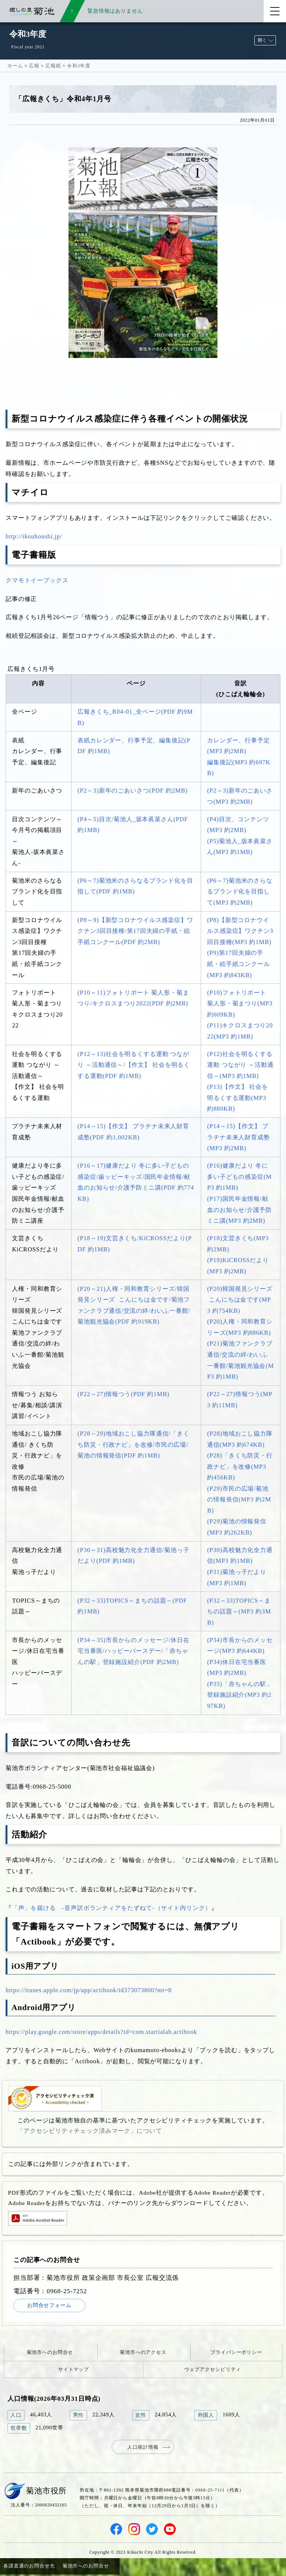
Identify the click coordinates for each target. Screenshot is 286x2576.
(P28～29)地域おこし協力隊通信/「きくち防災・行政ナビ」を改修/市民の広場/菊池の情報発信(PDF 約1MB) (133, 1444)
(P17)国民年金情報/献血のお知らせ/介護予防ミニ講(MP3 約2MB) (239, 1209)
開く (262, 40)
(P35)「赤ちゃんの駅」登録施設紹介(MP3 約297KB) (240, 1694)
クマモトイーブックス (37, 580)
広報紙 (53, 65)
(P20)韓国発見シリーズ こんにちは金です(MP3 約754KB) (240, 1299)
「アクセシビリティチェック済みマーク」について (90, 2131)
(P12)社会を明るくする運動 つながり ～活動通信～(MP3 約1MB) (240, 1064)
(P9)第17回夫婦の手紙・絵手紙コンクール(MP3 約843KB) (238, 963)
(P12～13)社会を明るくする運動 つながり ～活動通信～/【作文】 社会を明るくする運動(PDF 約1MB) (133, 1064)
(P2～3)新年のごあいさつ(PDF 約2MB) (132, 790)
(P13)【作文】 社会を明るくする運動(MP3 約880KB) (237, 1097)
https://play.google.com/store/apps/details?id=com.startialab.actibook (101, 2031)
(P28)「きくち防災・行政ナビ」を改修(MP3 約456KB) (240, 1466)
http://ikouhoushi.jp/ (34, 536)
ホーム (15, 65)
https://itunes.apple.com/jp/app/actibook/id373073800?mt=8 (89, 1990)
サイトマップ (73, 2370)
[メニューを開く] (275, 11)
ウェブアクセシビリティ (212, 2370)
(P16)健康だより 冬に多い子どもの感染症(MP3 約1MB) (239, 1176)
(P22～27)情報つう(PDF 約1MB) (123, 1394)
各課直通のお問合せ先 (29, 2567)
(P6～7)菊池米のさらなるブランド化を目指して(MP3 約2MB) (240, 891)
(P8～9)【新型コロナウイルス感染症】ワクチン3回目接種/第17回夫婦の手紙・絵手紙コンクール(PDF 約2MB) (135, 930)
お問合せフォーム (54, 2306)
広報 (34, 65)
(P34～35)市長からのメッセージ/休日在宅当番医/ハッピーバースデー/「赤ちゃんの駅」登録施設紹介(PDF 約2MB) (133, 1650)
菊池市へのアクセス (143, 2353)
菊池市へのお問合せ (50, 2353)
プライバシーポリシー (236, 2353)
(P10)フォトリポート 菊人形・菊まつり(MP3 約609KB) (240, 1003)
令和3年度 (78, 65)
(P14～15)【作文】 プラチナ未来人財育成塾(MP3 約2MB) (238, 1137)
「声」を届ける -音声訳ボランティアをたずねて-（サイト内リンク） (111, 1907)
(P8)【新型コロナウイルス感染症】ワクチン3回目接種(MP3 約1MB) (240, 930)
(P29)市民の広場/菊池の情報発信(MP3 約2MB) (239, 1499)
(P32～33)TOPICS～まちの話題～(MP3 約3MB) (239, 1611)
